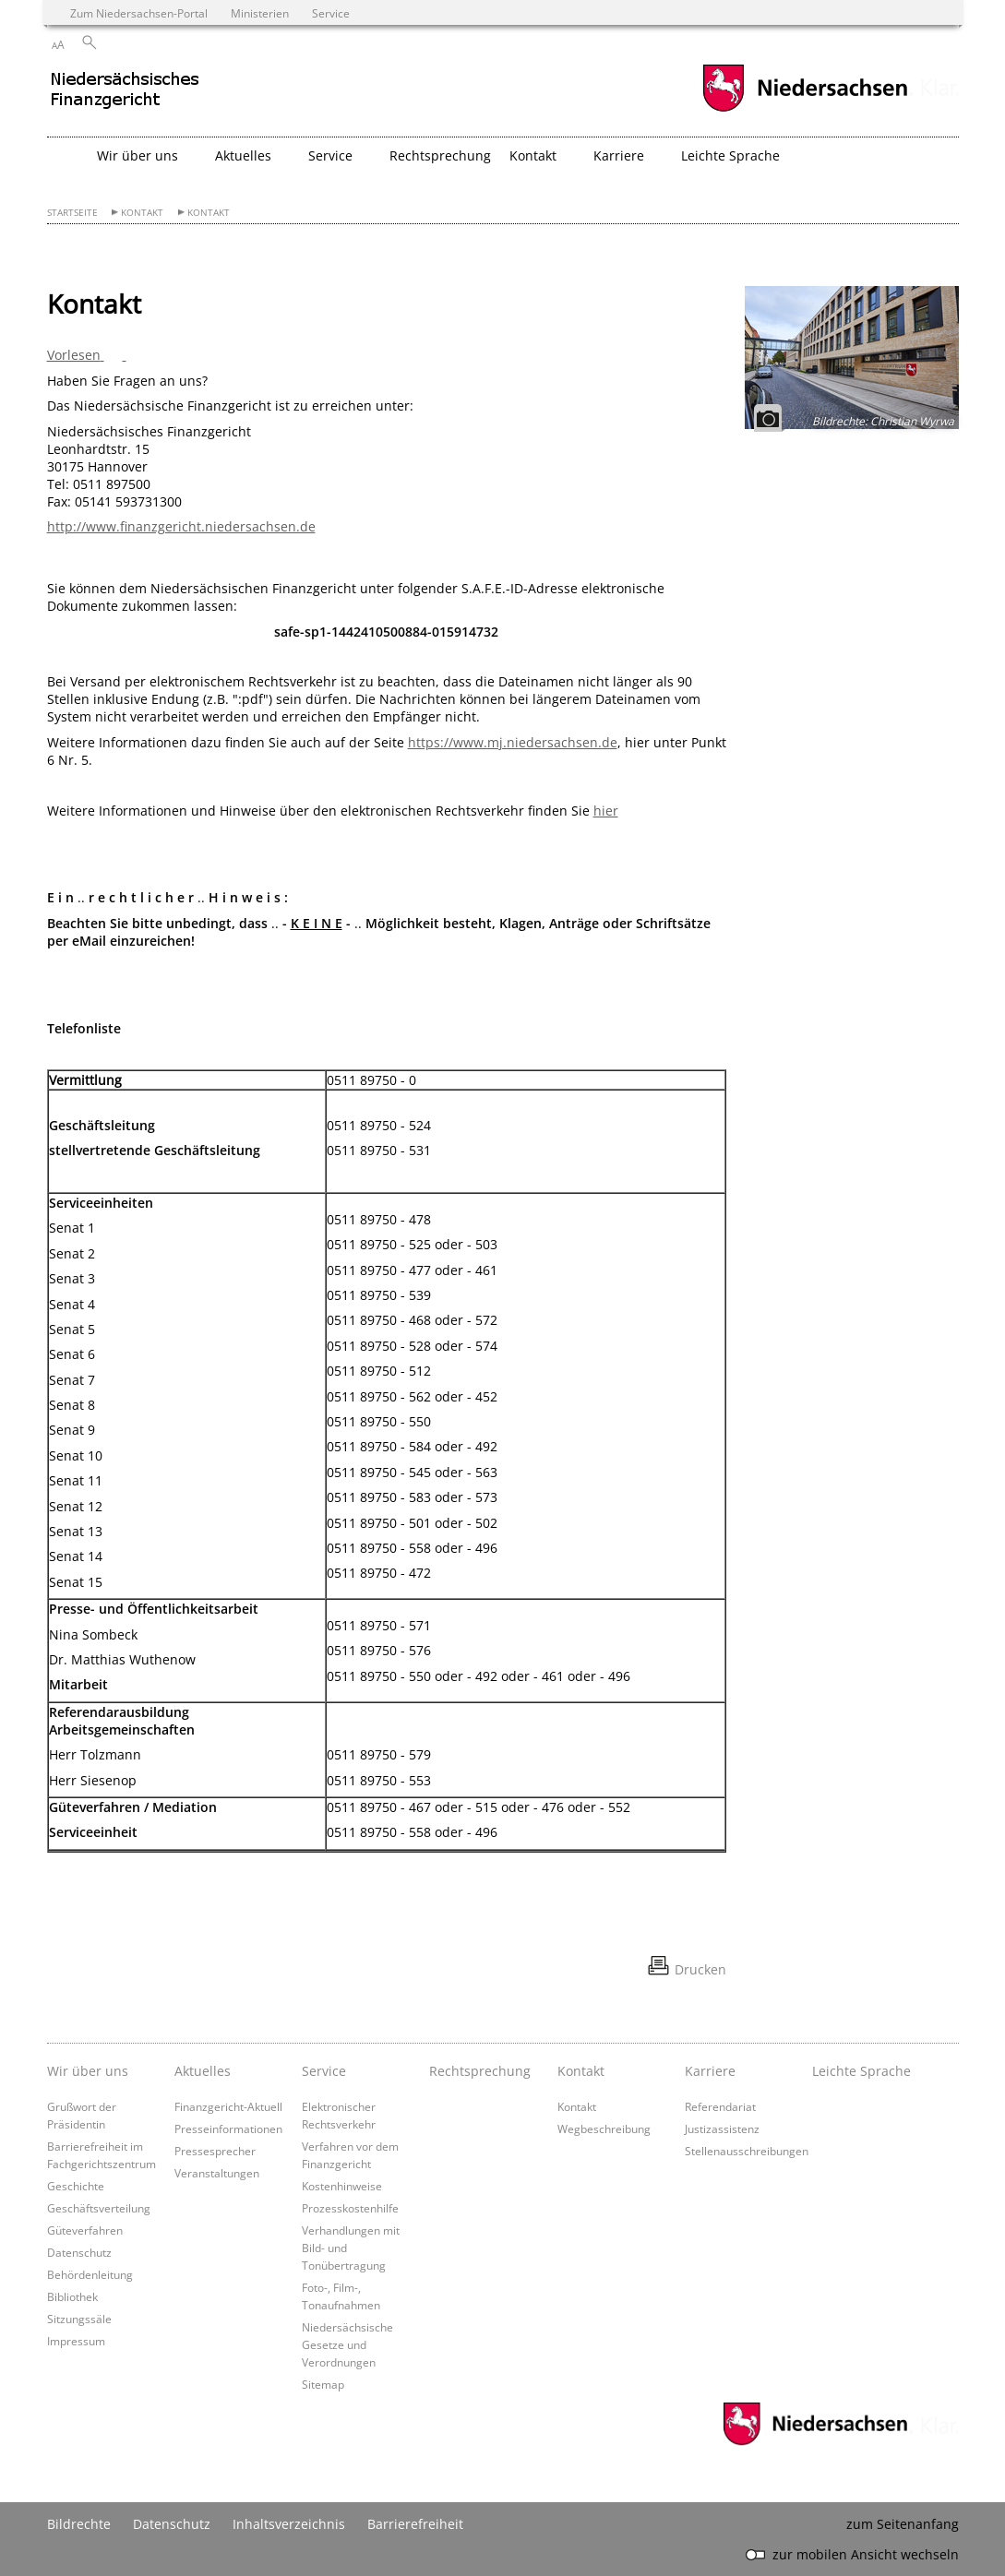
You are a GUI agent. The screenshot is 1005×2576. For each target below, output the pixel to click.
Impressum (76, 2340)
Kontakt (142, 213)
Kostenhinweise (342, 2185)
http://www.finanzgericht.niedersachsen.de (181, 526)
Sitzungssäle (79, 2318)
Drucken (700, 1969)
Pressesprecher (215, 2150)
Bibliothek (72, 2296)
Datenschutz (79, 2252)
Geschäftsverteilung (98, 2207)
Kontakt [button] (532, 155)
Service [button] (330, 155)
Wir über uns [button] (137, 155)
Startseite (72, 213)
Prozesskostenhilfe (350, 2207)
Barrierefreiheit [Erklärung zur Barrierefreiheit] (415, 2524)
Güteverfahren (85, 2230)
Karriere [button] (618, 155)
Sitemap (323, 2384)
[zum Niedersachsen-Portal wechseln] (804, 109)
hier (605, 810)
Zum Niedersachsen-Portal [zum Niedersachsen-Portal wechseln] (139, 13)
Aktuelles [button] (243, 155)
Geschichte (75, 2185)
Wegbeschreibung (604, 2128)
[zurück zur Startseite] (208, 97)
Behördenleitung (90, 2274)
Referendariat (720, 2106)
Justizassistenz (722, 2128)
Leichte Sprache (730, 155)
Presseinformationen (228, 2128)
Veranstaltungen (216, 2172)
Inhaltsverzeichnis (289, 2524)
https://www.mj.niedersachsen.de (512, 742)
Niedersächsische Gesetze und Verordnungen (347, 2344)
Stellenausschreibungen (746, 2150)
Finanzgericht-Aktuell (228, 2106)
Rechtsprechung (440, 155)
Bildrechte (79, 2524)
